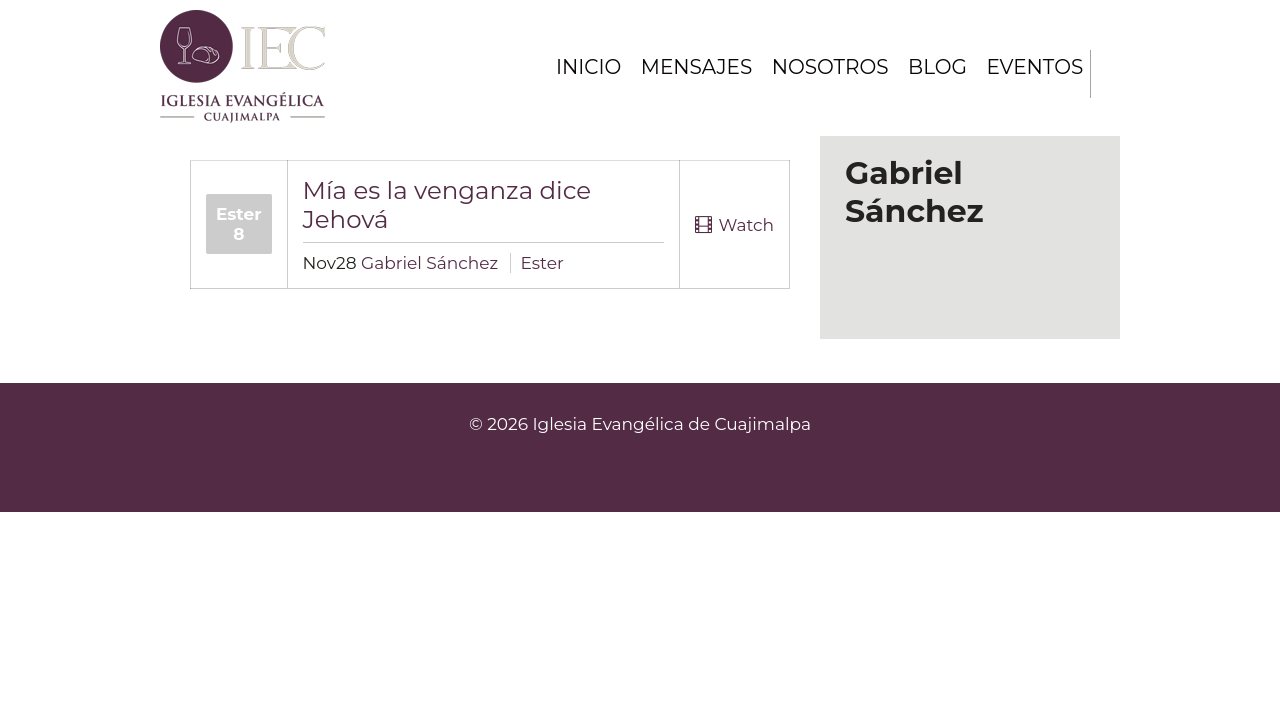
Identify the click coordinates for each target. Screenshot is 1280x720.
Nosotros (828, 67)
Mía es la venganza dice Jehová (447, 204)
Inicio (583, 67)
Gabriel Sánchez (429, 263)
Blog (935, 67)
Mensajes (692, 67)
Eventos (1034, 67)
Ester (542, 263)
